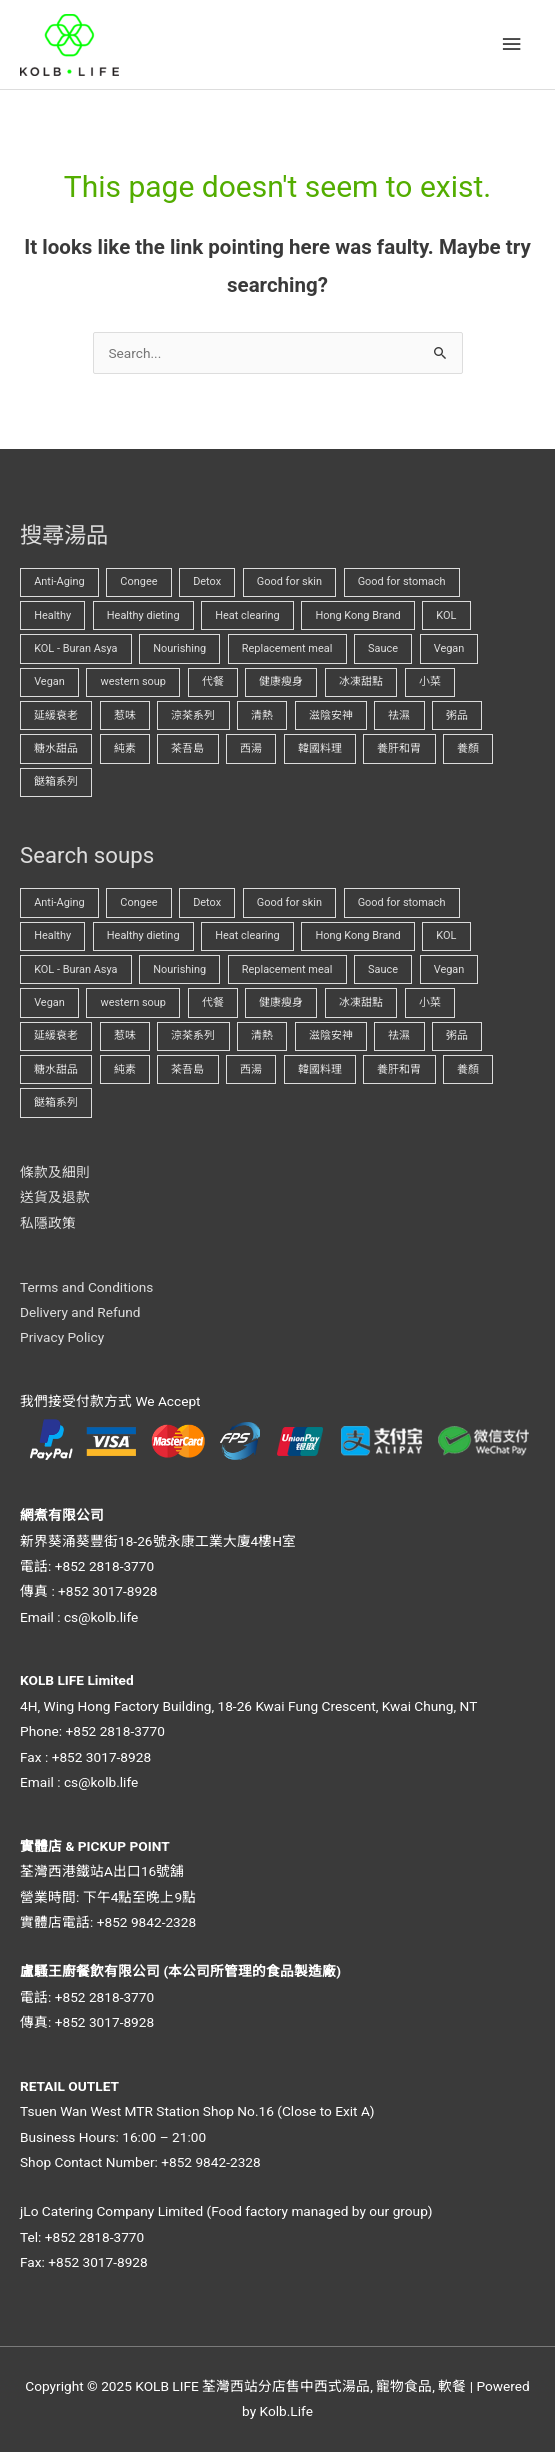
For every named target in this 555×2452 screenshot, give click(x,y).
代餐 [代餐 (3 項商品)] (213, 681)
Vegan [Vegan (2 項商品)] (49, 681)
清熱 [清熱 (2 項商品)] (262, 715)
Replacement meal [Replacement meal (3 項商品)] (287, 648)
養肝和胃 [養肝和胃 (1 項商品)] (399, 748)
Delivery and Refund (80, 1312)
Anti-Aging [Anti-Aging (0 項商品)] (59, 581)
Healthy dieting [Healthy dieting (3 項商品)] (143, 615)
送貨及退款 (55, 1197)
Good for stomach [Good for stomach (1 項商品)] (402, 581)
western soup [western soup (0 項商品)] (133, 681)
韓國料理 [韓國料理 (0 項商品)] (320, 748)
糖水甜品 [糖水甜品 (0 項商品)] (56, 748)
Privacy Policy (62, 1337)
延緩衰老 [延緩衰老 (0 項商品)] (56, 715)
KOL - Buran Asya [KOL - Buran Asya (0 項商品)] (75, 648)
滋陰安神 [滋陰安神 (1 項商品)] (331, 715)
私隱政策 (48, 1223)
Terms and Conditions (86, 1287)
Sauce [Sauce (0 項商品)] (383, 648)
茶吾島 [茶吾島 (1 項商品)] (187, 748)
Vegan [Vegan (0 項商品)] (449, 648)
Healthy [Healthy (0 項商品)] (52, 615)
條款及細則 (55, 1172)
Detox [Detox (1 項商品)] (207, 581)
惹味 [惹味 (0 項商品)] (125, 715)
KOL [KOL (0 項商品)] (446, 615)
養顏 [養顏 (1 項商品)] (468, 748)
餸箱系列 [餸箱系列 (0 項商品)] (56, 781)
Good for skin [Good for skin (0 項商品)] (289, 581)
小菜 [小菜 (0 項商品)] (430, 681)
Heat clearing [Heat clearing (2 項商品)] (247, 615)
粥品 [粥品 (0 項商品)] (457, 715)
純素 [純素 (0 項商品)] (125, 748)
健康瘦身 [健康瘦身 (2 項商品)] (281, 681)
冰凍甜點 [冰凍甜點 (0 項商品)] (361, 681)
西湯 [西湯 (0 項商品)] (251, 748)
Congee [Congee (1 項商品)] (138, 581)
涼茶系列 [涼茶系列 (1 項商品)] (193, 715)
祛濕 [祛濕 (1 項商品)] (399, 715)
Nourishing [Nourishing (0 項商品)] (179, 648)
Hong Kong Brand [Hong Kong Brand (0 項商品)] (357, 615)
